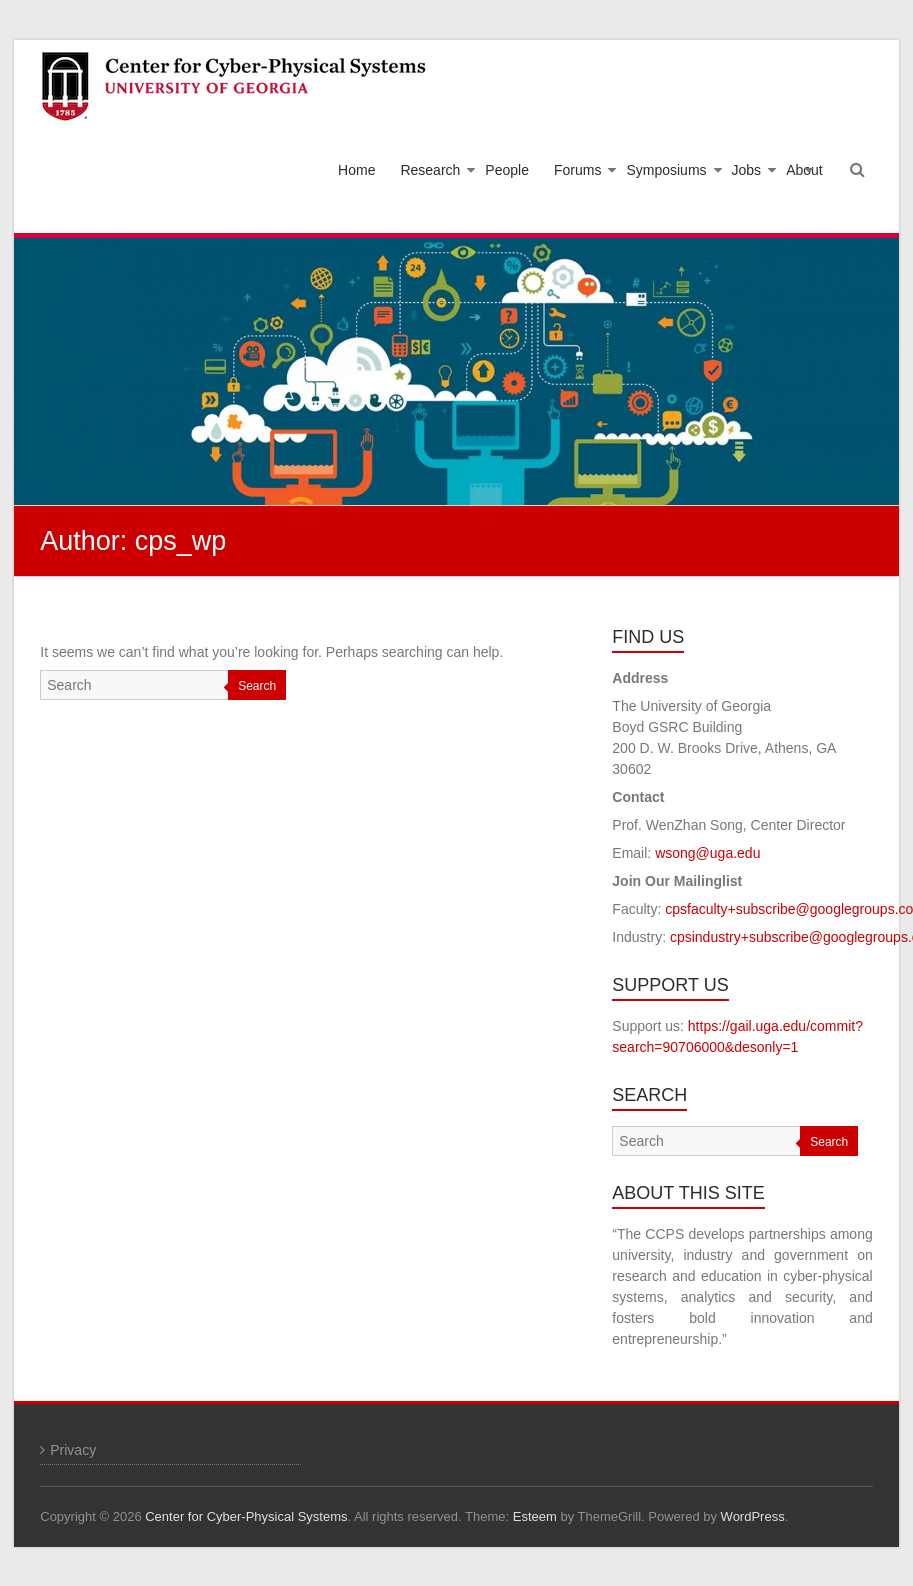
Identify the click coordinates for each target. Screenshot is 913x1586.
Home (356, 170)
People (507, 170)
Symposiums (666, 170)
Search (257, 686)
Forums (577, 170)
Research (430, 170)
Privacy (73, 1450)
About (804, 170)
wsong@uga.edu (707, 853)
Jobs (747, 170)
